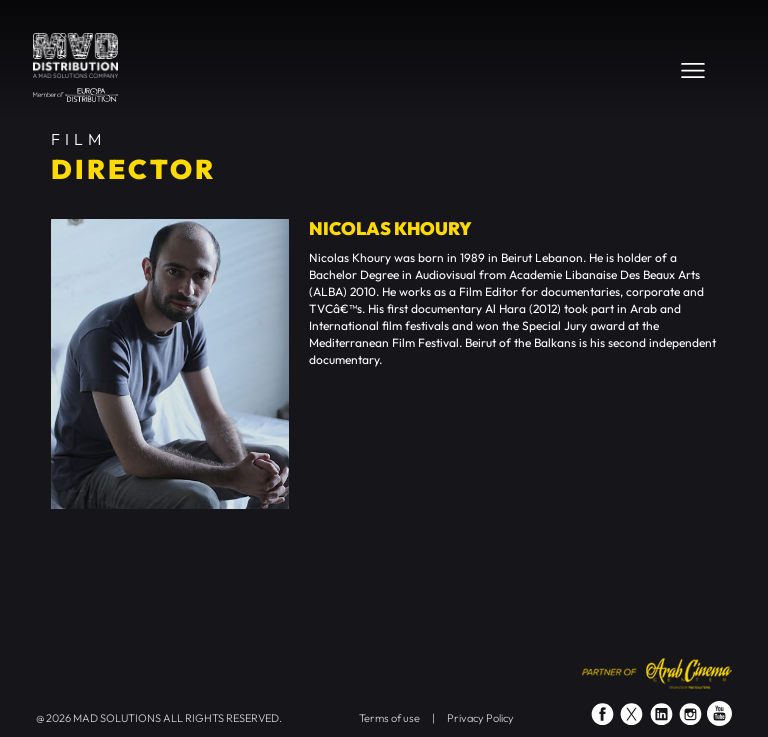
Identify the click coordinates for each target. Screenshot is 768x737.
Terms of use (389, 718)
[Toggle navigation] (693, 70)
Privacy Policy (480, 718)
